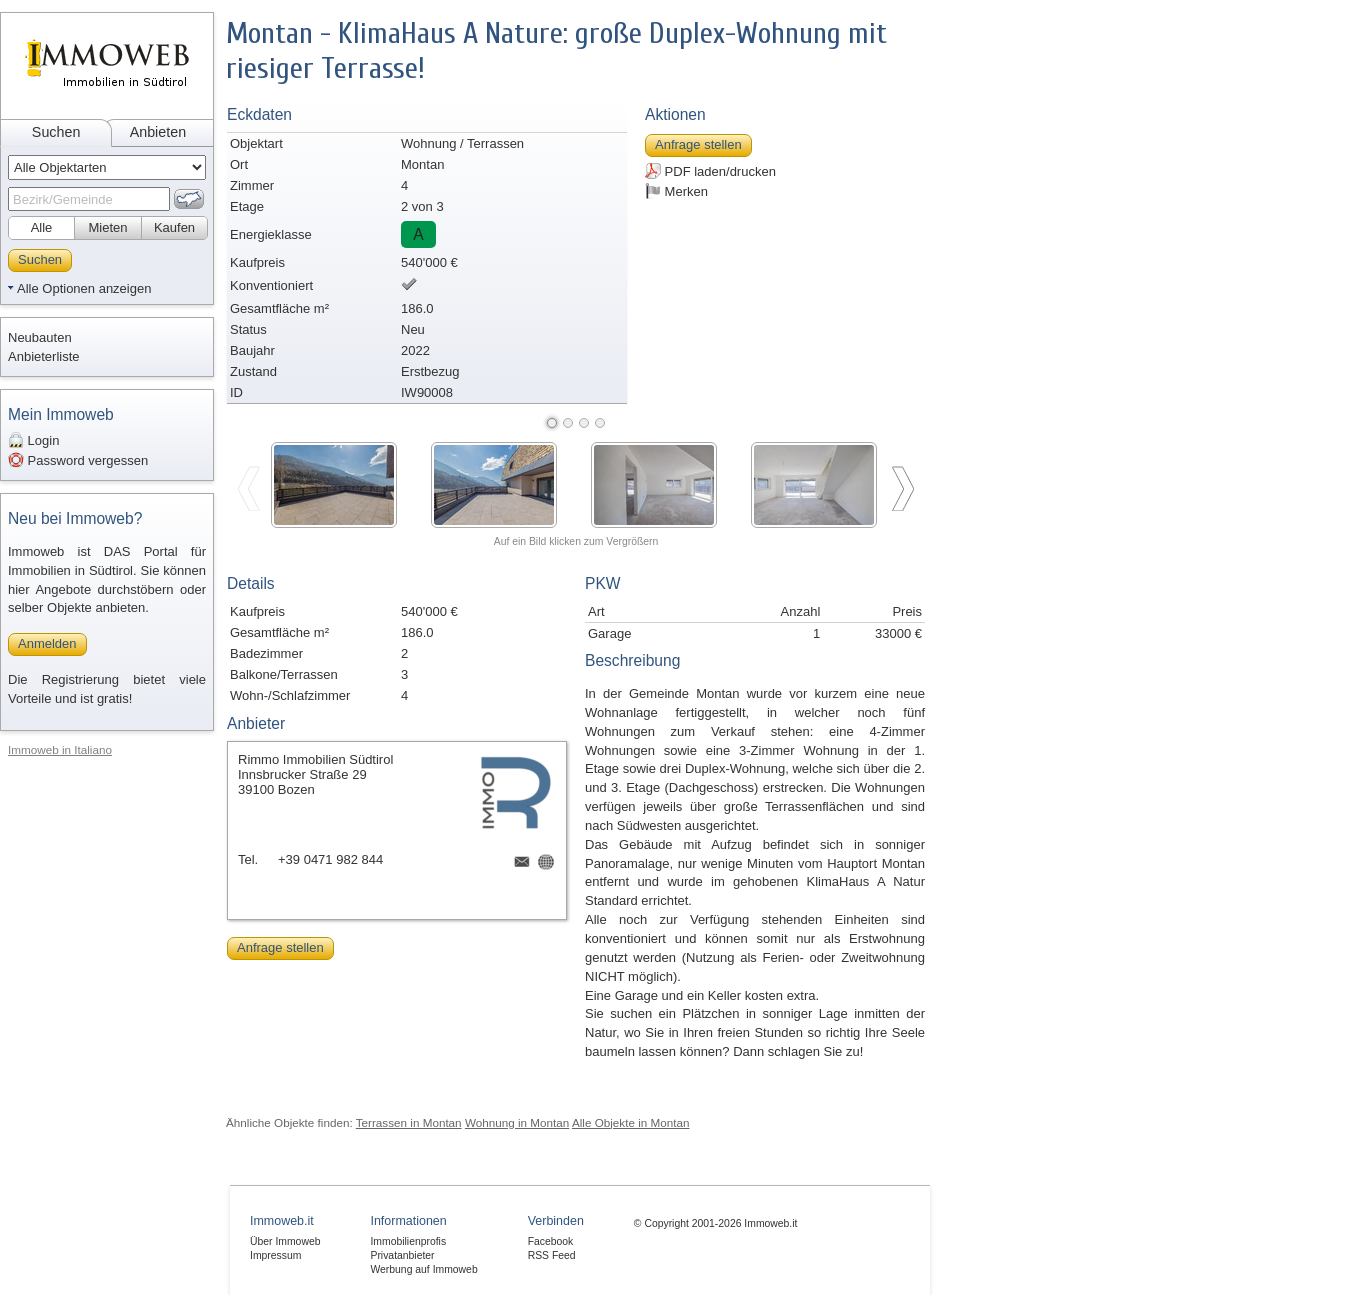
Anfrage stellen (698, 144)
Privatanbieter (402, 1255)
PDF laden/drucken (710, 171)
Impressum (275, 1255)
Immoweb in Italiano (60, 749)
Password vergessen (78, 460)
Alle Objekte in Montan (631, 1122)
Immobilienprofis (408, 1241)
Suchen (56, 132)
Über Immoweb (285, 1241)
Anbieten (158, 132)
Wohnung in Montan (517, 1122)
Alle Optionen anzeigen (84, 288)
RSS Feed (552, 1255)
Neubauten (40, 337)
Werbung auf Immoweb (423, 1269)
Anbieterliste (44, 356)
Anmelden (47, 643)
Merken (676, 191)
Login (33, 440)
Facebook (551, 1241)
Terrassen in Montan (409, 1122)
